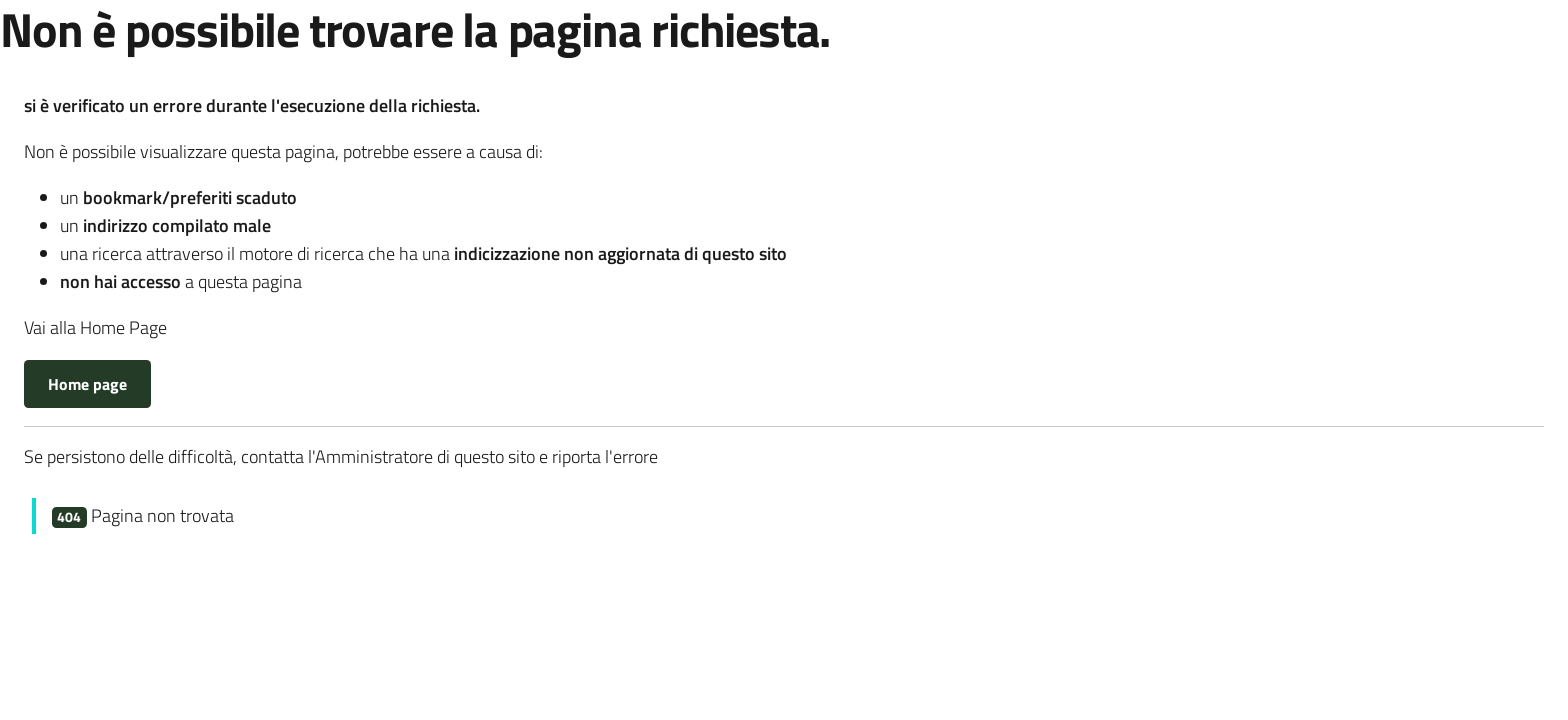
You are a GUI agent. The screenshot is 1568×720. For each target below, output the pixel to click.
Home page (87, 384)
